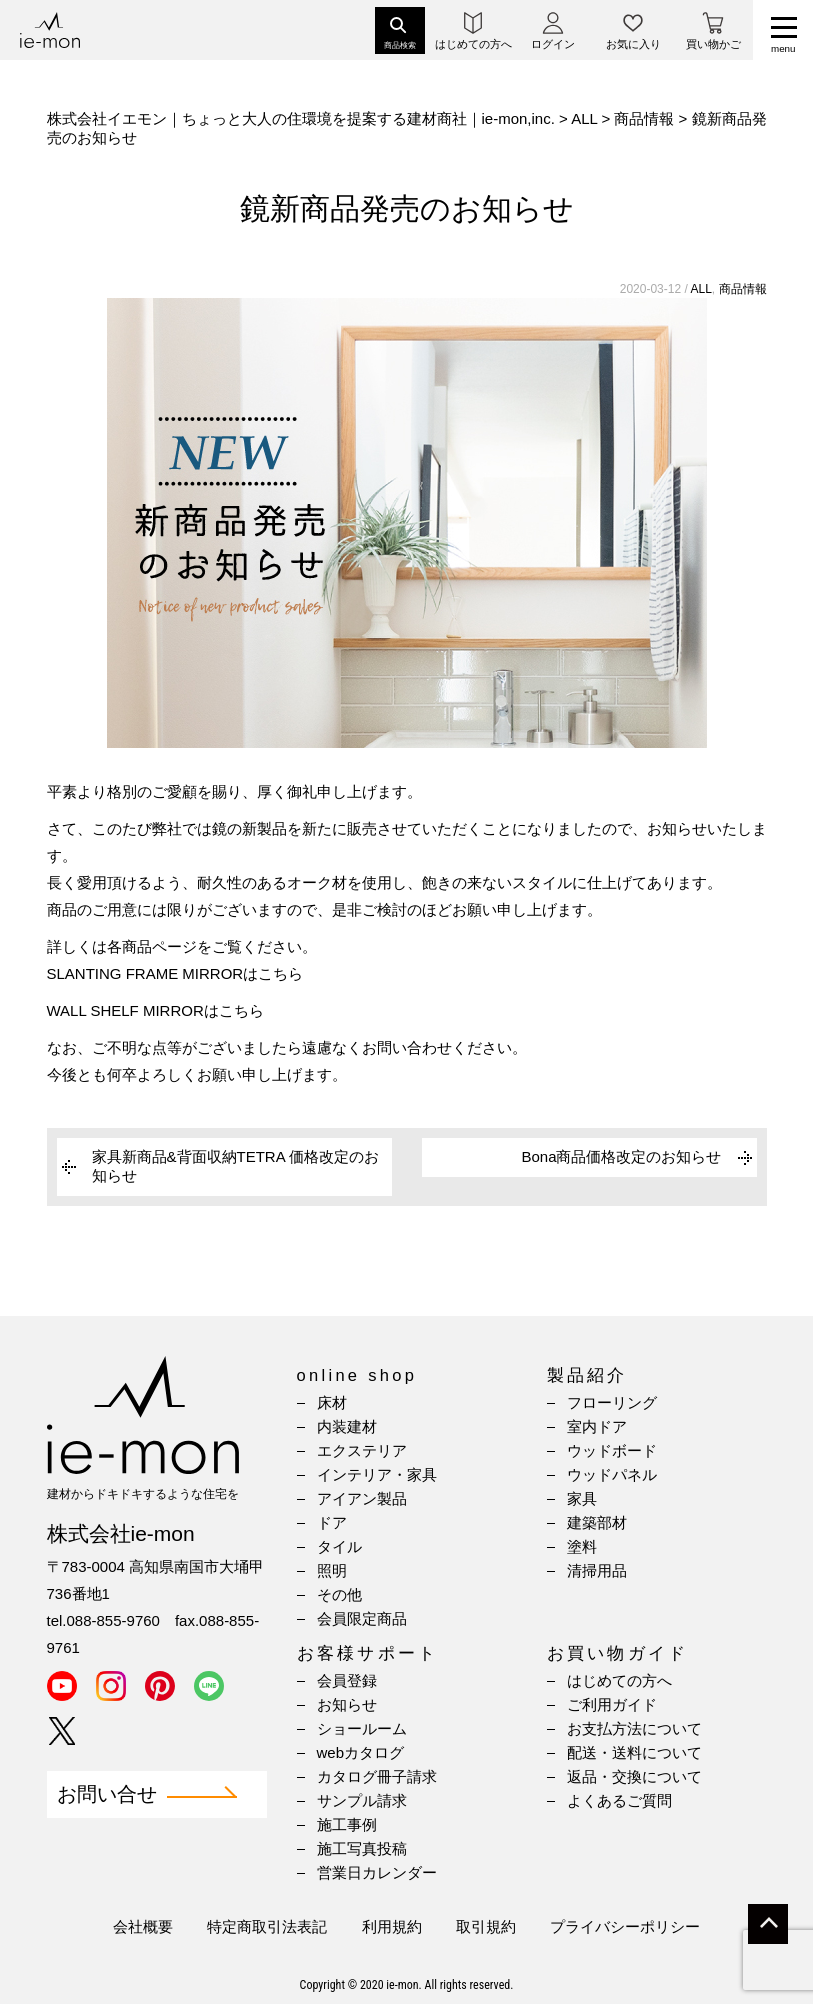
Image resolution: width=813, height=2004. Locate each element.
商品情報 (743, 289)
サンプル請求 (362, 1800)
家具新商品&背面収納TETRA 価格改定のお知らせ (236, 1166)
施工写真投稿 (362, 1848)
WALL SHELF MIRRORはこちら (155, 1010)
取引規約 (486, 1926)
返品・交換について (634, 1776)
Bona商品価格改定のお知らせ (621, 1156)
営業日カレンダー (377, 1872)
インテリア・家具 (377, 1474)
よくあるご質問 (619, 1800)
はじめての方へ (619, 1680)
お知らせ (347, 1704)
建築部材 (597, 1522)
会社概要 (143, 1926)
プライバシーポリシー (625, 1926)
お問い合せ (107, 1794)
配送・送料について (634, 1752)
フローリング (612, 1402)
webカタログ (361, 1752)
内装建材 (347, 1426)
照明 (332, 1570)
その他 (339, 1594)
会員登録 (347, 1680)
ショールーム (362, 1728)
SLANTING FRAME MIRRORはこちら (175, 973)
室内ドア (597, 1426)
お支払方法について (634, 1728)
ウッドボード (612, 1450)
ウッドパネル (612, 1474)
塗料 (582, 1546)
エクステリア (362, 1450)
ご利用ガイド (612, 1704)
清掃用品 (597, 1570)
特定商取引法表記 (267, 1926)
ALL (700, 289)
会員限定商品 (362, 1618)
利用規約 (392, 1926)
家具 (582, 1498)
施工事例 (347, 1824)
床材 (332, 1402)
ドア (332, 1522)
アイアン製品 (362, 1498)
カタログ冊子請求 (377, 1776)
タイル (339, 1546)
